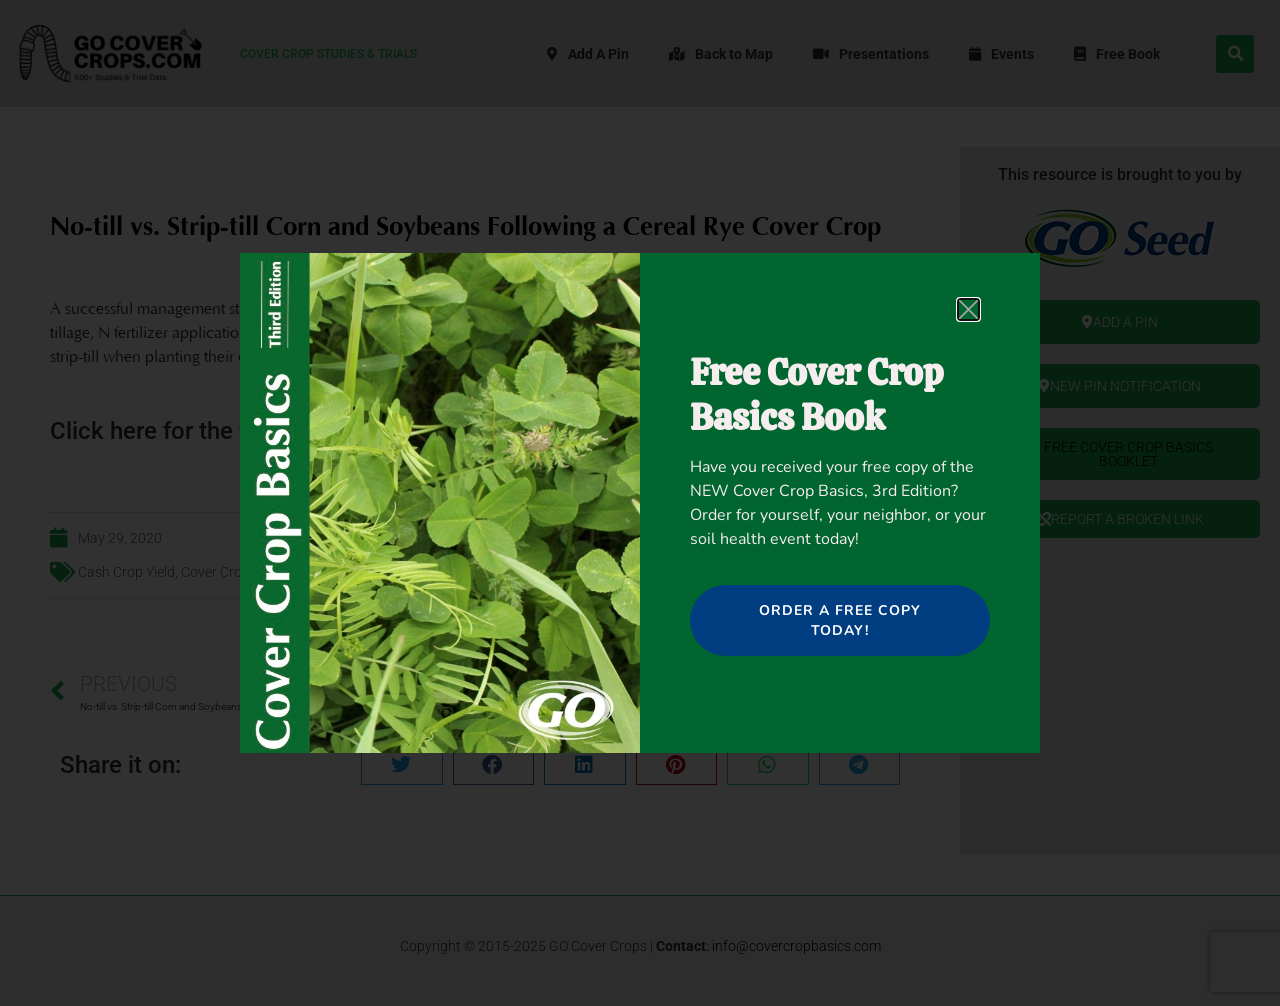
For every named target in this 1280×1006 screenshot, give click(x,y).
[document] (640, 503)
